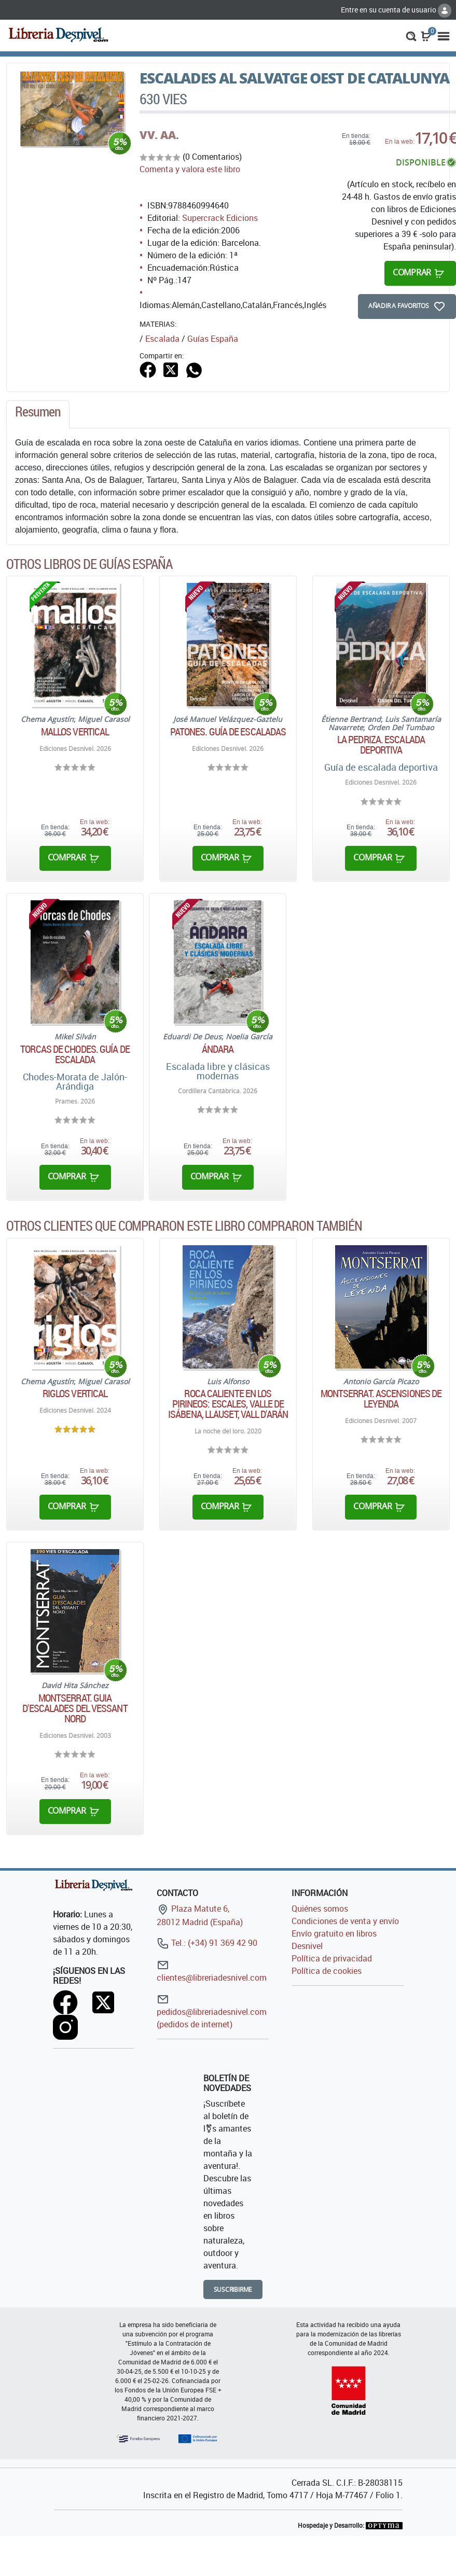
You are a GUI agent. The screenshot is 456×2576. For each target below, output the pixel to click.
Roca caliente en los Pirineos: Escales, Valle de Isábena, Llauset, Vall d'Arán (228, 1403)
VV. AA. (159, 135)
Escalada (162, 338)
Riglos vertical (75, 1393)
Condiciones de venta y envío (345, 1921)
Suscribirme (233, 2289)
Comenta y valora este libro (190, 169)
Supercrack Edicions (220, 218)
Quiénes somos (320, 1908)
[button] (411, 35)
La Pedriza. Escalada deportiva (381, 744)
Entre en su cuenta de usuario (396, 10)
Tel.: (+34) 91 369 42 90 (207, 1942)
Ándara (218, 1049)
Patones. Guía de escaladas (228, 732)
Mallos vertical (75, 732)
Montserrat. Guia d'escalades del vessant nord (74, 1708)
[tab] (38, 414)
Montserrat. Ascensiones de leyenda (381, 1398)
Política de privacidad (332, 1958)
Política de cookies (327, 1970)
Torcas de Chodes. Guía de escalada (75, 1054)
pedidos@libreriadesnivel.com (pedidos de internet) (212, 2011)
